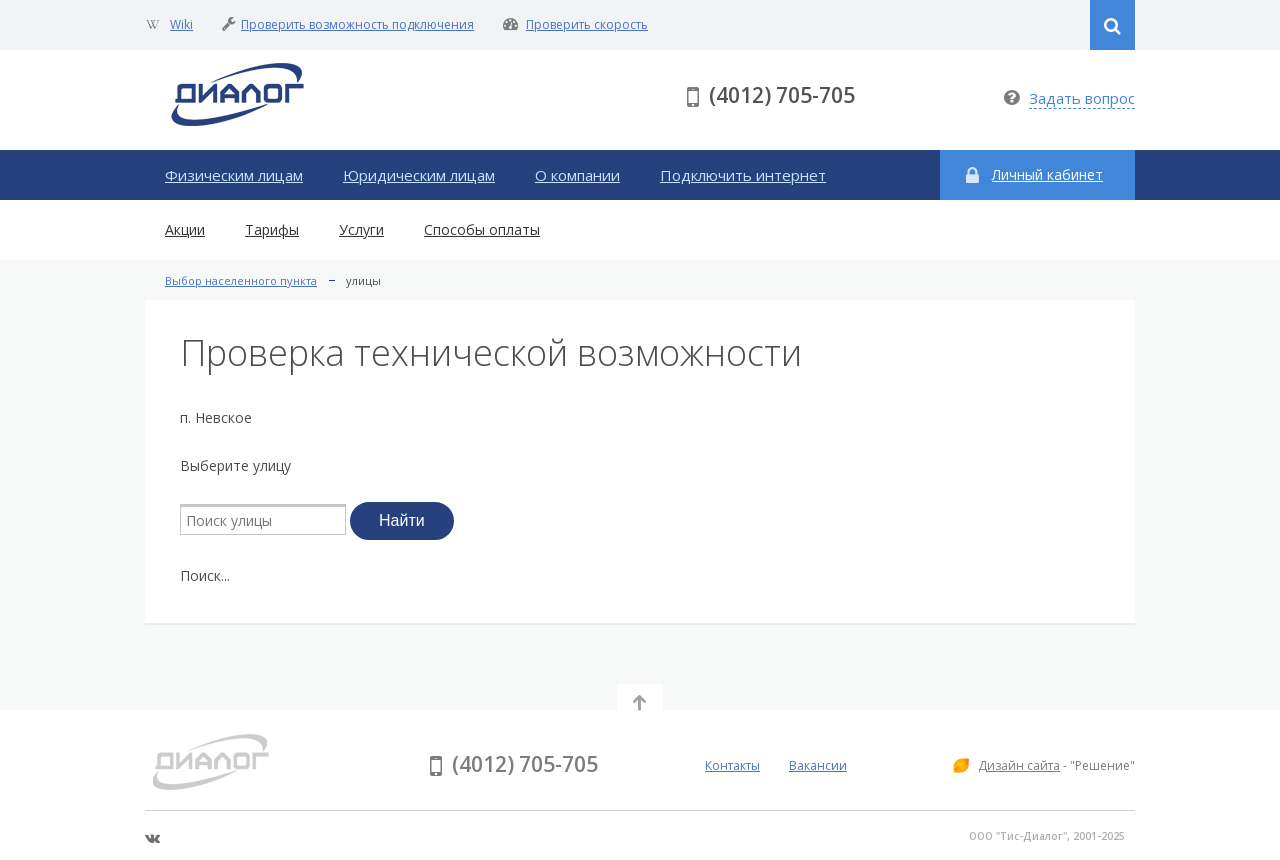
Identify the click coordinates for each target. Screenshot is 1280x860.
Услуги (361, 229)
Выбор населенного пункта (241, 280)
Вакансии (818, 765)
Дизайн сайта (1019, 765)
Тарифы (272, 229)
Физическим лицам (234, 175)
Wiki (181, 24)
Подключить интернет (743, 175)
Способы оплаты (482, 229)
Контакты (732, 765)
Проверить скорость (587, 24)
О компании (577, 175)
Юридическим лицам (419, 175)
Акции (185, 229)
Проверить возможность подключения (357, 24)
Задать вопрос (1082, 98)
